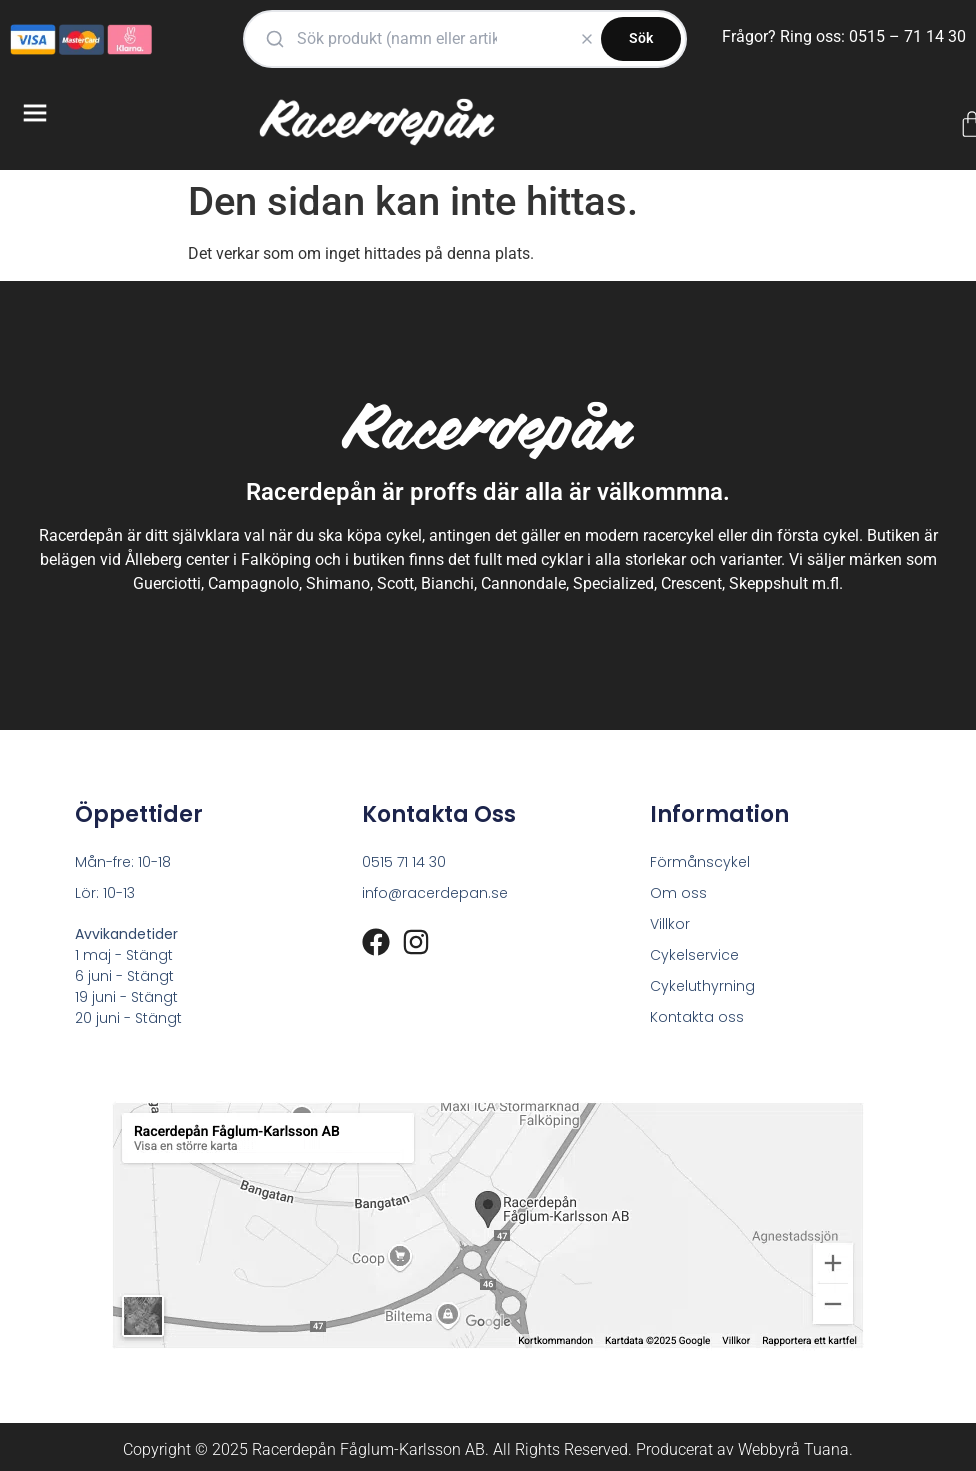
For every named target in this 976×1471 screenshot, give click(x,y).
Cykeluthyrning (702, 986)
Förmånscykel (700, 862)
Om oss (678, 893)
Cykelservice (694, 955)
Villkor (670, 924)
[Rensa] (587, 39)
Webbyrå (769, 1449)
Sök (641, 38)
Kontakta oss (697, 1017)
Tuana (826, 1449)
